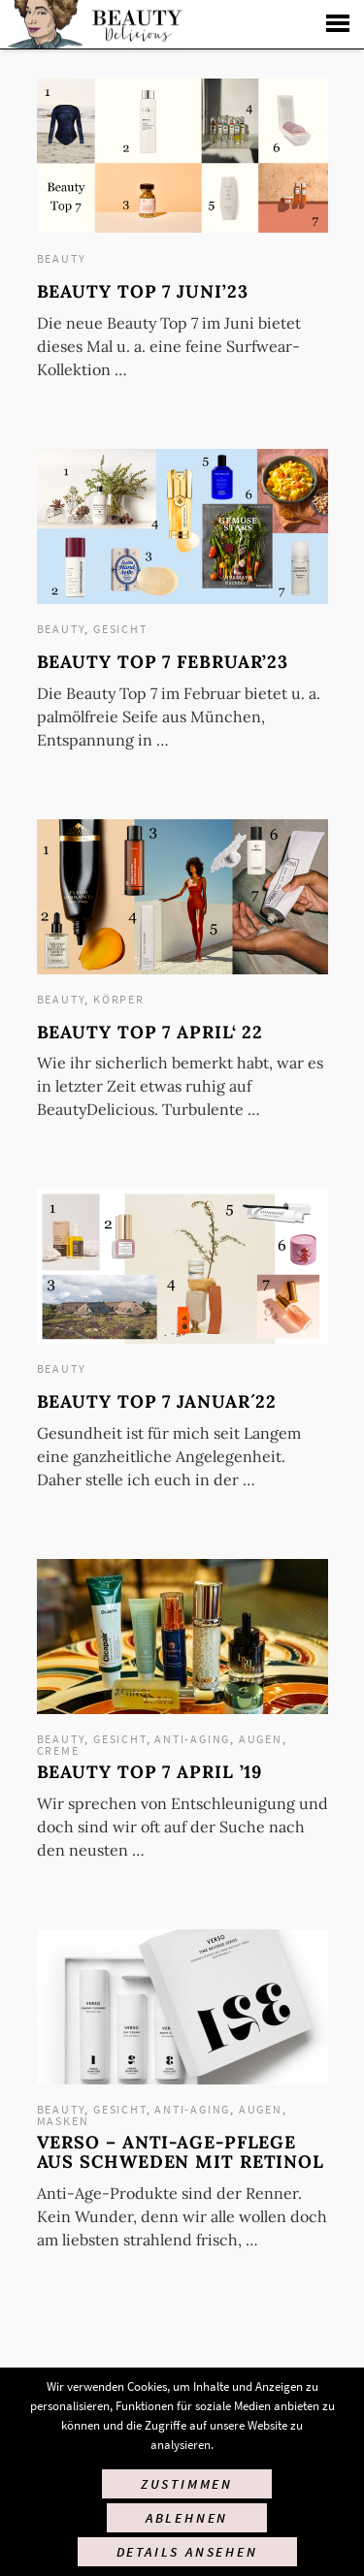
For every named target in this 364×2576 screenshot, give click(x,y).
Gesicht (120, 628)
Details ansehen (187, 2551)
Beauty (61, 258)
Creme (58, 1750)
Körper (119, 999)
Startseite (92, 24)
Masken (63, 2121)
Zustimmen (187, 2484)
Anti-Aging (192, 1739)
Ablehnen (187, 2518)
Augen (260, 1739)
